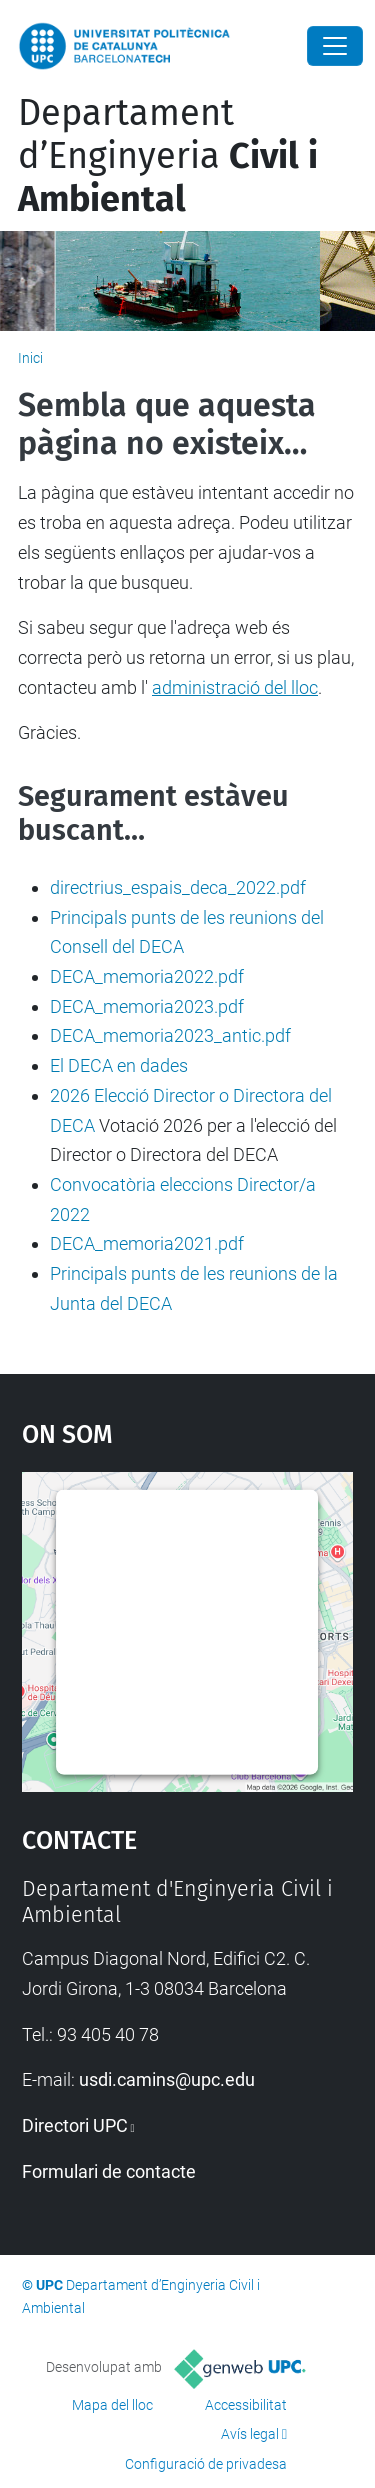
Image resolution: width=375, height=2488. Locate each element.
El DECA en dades (119, 1065)
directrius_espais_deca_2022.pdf (178, 887)
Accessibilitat (246, 2405)
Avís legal (250, 2434)
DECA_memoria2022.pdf (147, 976)
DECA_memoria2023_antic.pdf (170, 1035)
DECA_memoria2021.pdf (147, 1243)
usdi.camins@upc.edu (167, 2079)
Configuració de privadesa (206, 2464)
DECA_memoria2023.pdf (147, 1006)
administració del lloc (235, 687)
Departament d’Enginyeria (168, 156)
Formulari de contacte (109, 2171)
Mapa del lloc (112, 2405)
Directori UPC (75, 2125)
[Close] (335, 46)
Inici (30, 358)
